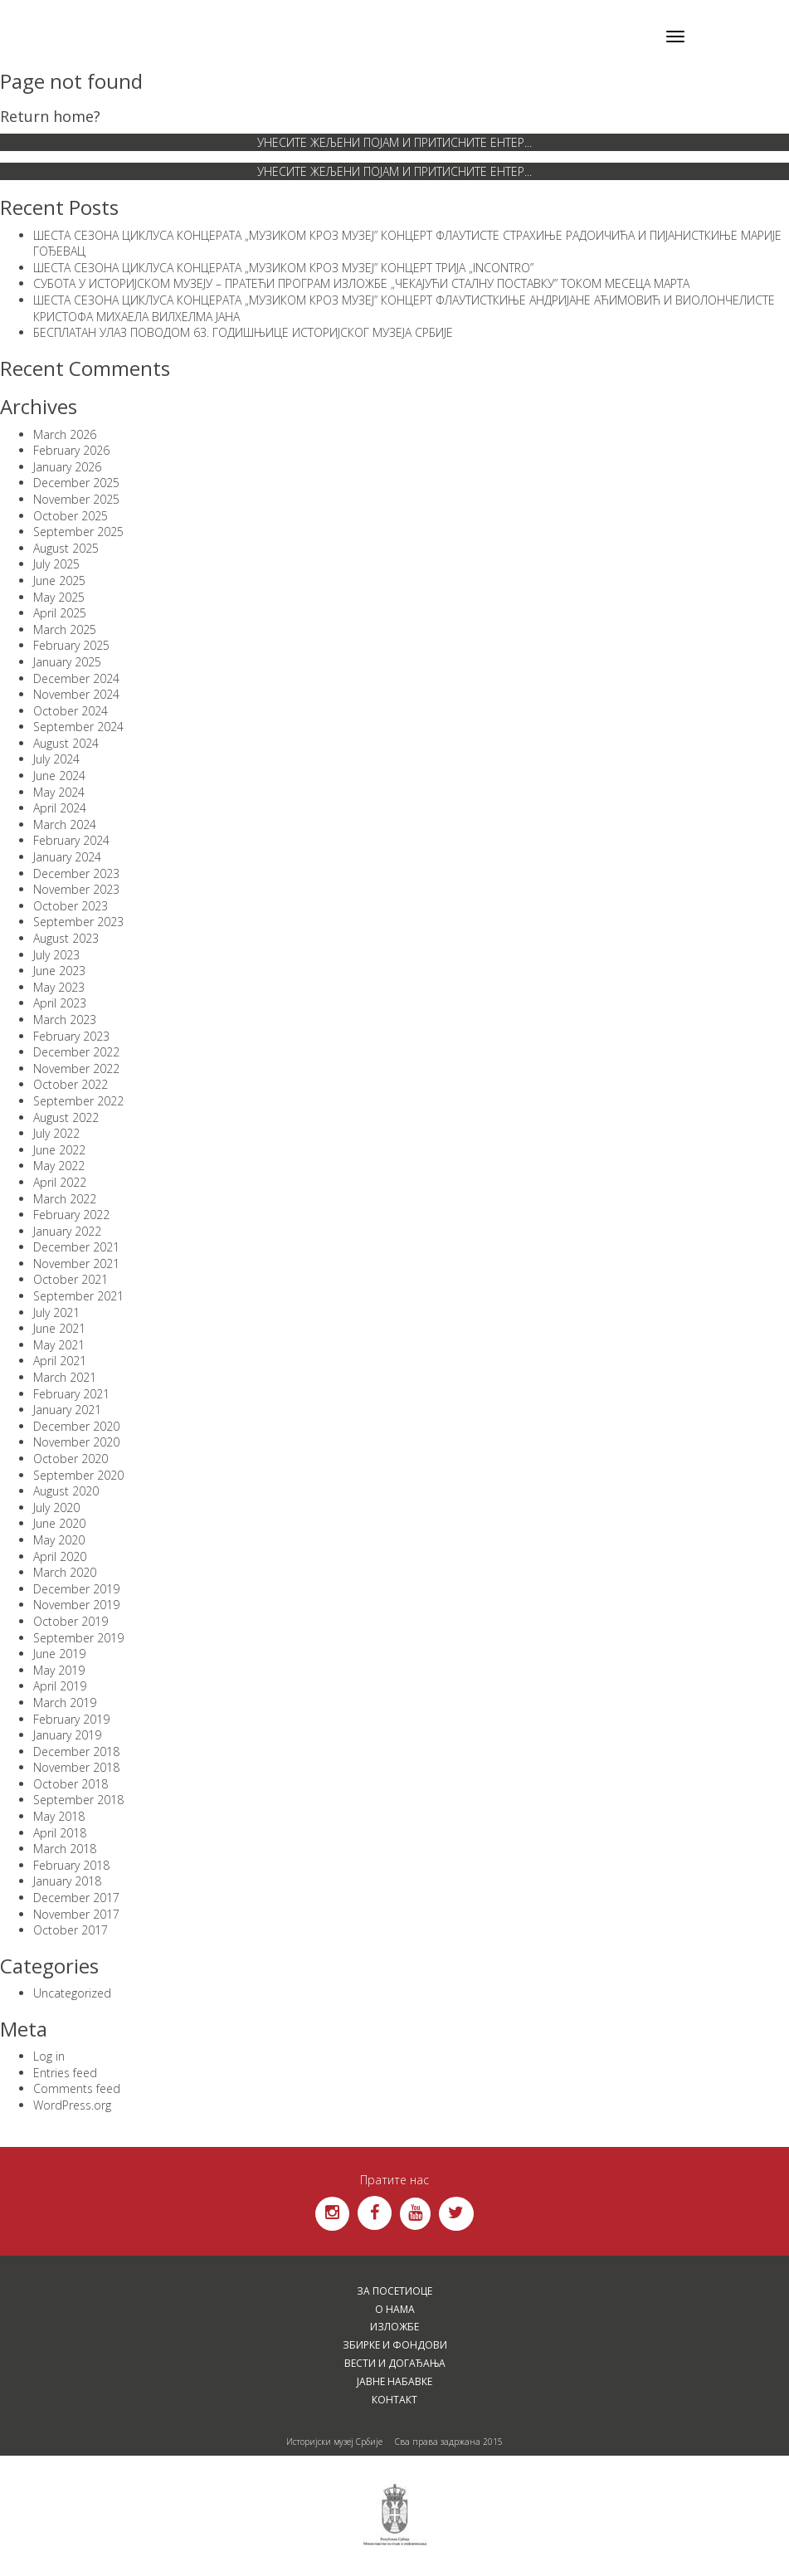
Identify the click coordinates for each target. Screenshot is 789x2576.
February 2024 (71, 840)
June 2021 (59, 1328)
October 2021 (70, 1279)
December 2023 (76, 873)
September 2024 (78, 726)
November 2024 (76, 694)
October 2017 (70, 1930)
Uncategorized (72, 1993)
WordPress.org (72, 2105)
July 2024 (56, 759)
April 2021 (59, 1360)
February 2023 (71, 1036)
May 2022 (59, 1165)
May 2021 (59, 1345)
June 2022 (59, 1150)
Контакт (394, 2400)
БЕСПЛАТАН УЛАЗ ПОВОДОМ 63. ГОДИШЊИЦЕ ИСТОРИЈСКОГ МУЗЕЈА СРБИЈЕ (243, 332)
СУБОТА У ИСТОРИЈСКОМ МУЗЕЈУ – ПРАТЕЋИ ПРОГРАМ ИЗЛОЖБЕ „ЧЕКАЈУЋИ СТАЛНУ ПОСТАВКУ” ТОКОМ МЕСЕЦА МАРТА (361, 283)
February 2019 (71, 1719)
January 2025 (67, 662)
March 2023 (64, 1019)
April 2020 (59, 1556)
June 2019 (59, 1653)
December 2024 (76, 678)
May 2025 (59, 597)
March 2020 (64, 1572)
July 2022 (56, 1133)
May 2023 (59, 987)
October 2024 (70, 711)
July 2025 (56, 564)
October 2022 (70, 1084)
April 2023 (59, 1003)
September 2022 (78, 1101)
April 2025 (59, 613)
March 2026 (64, 434)
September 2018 (78, 1800)
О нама (395, 2309)
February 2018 (71, 1865)
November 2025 (76, 499)
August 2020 (66, 1491)
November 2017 (76, 1914)
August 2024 (66, 743)
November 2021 (76, 1263)
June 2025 (59, 580)
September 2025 (78, 531)
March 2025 (64, 629)
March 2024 (64, 824)
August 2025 (66, 548)
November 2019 (76, 1604)
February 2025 (71, 645)
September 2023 (78, 921)
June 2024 (59, 775)
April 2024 (59, 808)
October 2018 (70, 1784)
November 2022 (76, 1068)
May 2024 (59, 792)
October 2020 (70, 1458)
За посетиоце (394, 2291)
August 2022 (66, 1117)
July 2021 (56, 1312)
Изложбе (394, 2327)
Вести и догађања (395, 2363)
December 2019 (76, 1589)
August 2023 (66, 938)
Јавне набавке (394, 2381)
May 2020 (59, 1540)
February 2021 (71, 1394)
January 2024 (67, 857)
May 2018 (59, 1816)
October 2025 (70, 516)
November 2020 (76, 1442)
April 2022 (59, 1182)
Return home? (50, 116)
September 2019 (78, 1638)
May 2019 (59, 1670)
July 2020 (56, 1507)
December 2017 (76, 1897)
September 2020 (78, 1475)
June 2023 (59, 970)
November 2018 (76, 1767)
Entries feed (65, 2073)
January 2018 (67, 1881)
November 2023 (76, 889)
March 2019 (64, 1702)
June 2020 (59, 1523)
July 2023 (56, 955)
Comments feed (76, 2088)
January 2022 (67, 1231)
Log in (49, 2056)
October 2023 (70, 906)
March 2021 (64, 1377)
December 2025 (76, 482)
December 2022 (76, 1052)
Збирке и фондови (395, 2345)
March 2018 (64, 1848)
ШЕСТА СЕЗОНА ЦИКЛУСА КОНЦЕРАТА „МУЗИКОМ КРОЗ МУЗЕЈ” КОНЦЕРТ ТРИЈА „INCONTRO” (283, 268)
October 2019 (70, 1621)
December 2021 (76, 1247)
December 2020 (76, 1426)
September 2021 (78, 1296)
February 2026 (71, 450)
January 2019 (67, 1735)
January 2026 (67, 467)
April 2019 (59, 1686)
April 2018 (59, 1833)
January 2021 (67, 1409)
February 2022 (71, 1214)
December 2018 (76, 1751)
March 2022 (64, 1199)
